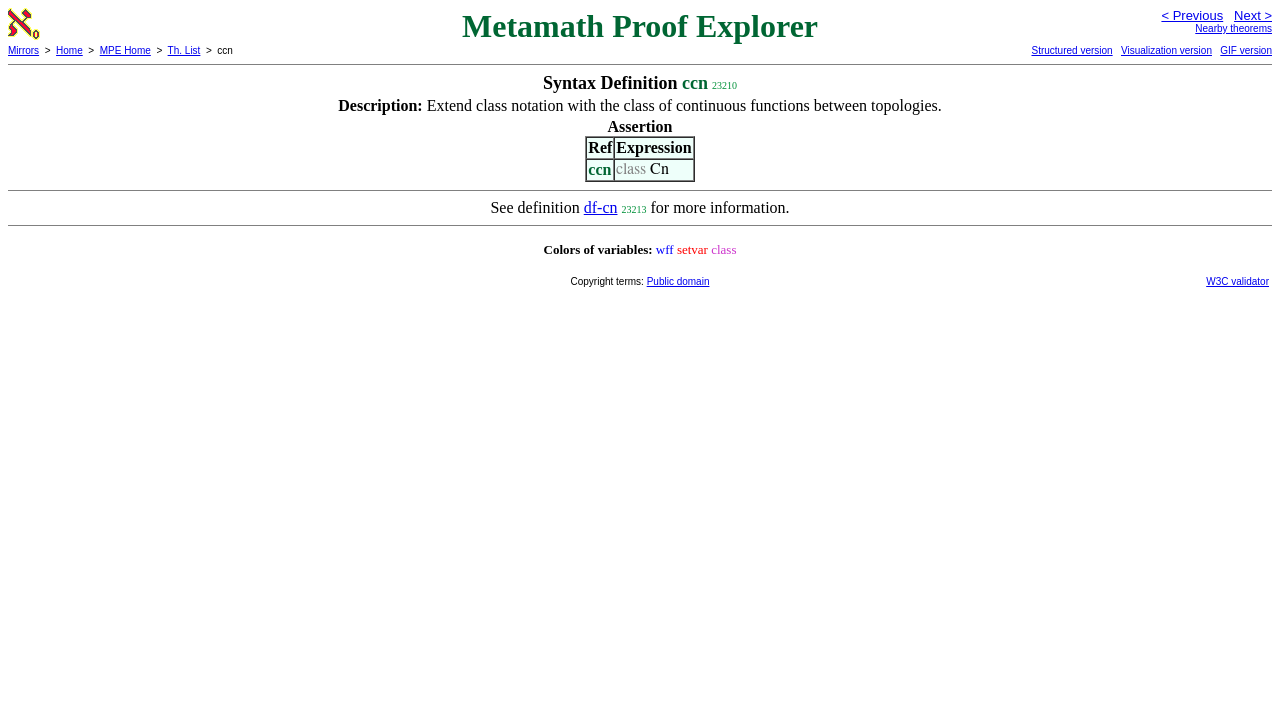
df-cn (601, 207)
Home (69, 50)
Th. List (184, 50)
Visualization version (1166, 50)
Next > (1253, 15)
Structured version (1071, 50)
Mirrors (23, 50)
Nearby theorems (1233, 28)
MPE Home (125, 50)
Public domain (678, 281)
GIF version (1246, 50)
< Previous (1192, 15)
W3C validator (1237, 281)
